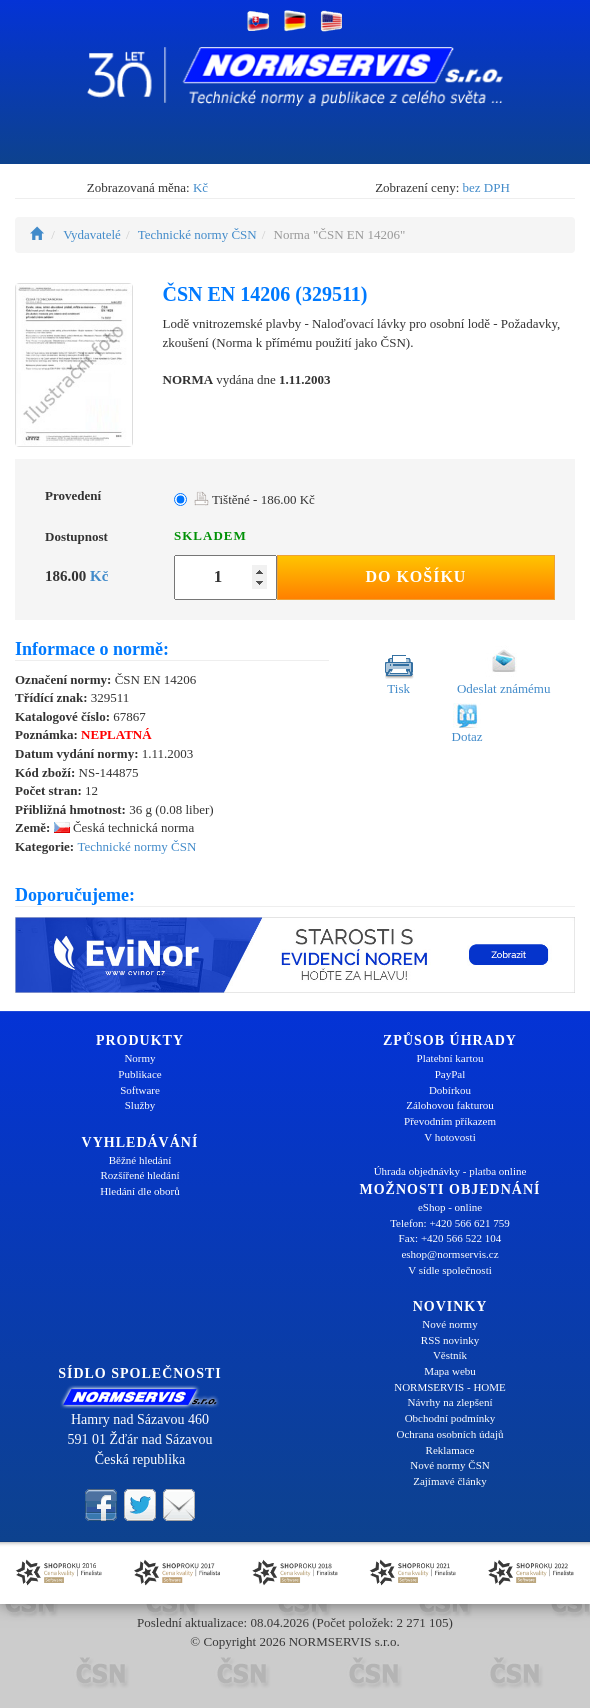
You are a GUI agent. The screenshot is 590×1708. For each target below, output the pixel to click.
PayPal (450, 1074)
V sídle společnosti (450, 1270)
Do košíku (415, 576)
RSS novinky (450, 1340)
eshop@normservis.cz (449, 1254)
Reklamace (450, 1450)
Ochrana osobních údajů (450, 1434)
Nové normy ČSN (449, 1465)
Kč (200, 187)
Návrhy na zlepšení (450, 1402)
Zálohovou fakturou (450, 1105)
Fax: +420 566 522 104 (450, 1238)
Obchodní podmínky (450, 1418)
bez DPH (486, 187)
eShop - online (450, 1207)
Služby (140, 1105)
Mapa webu (450, 1371)
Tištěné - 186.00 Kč (254, 499)
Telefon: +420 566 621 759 (450, 1223)
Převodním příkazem (450, 1121)
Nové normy (449, 1324)
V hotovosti (449, 1137)
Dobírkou (450, 1090)
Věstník (450, 1355)
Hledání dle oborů (139, 1191)
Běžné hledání (140, 1160)
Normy (139, 1058)
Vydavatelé (92, 234)
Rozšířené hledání (139, 1175)
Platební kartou (450, 1058)
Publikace (139, 1074)
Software (140, 1090)
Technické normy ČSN (197, 234)
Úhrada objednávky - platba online (450, 1171)
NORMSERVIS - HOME (450, 1387)
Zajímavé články (450, 1481)
